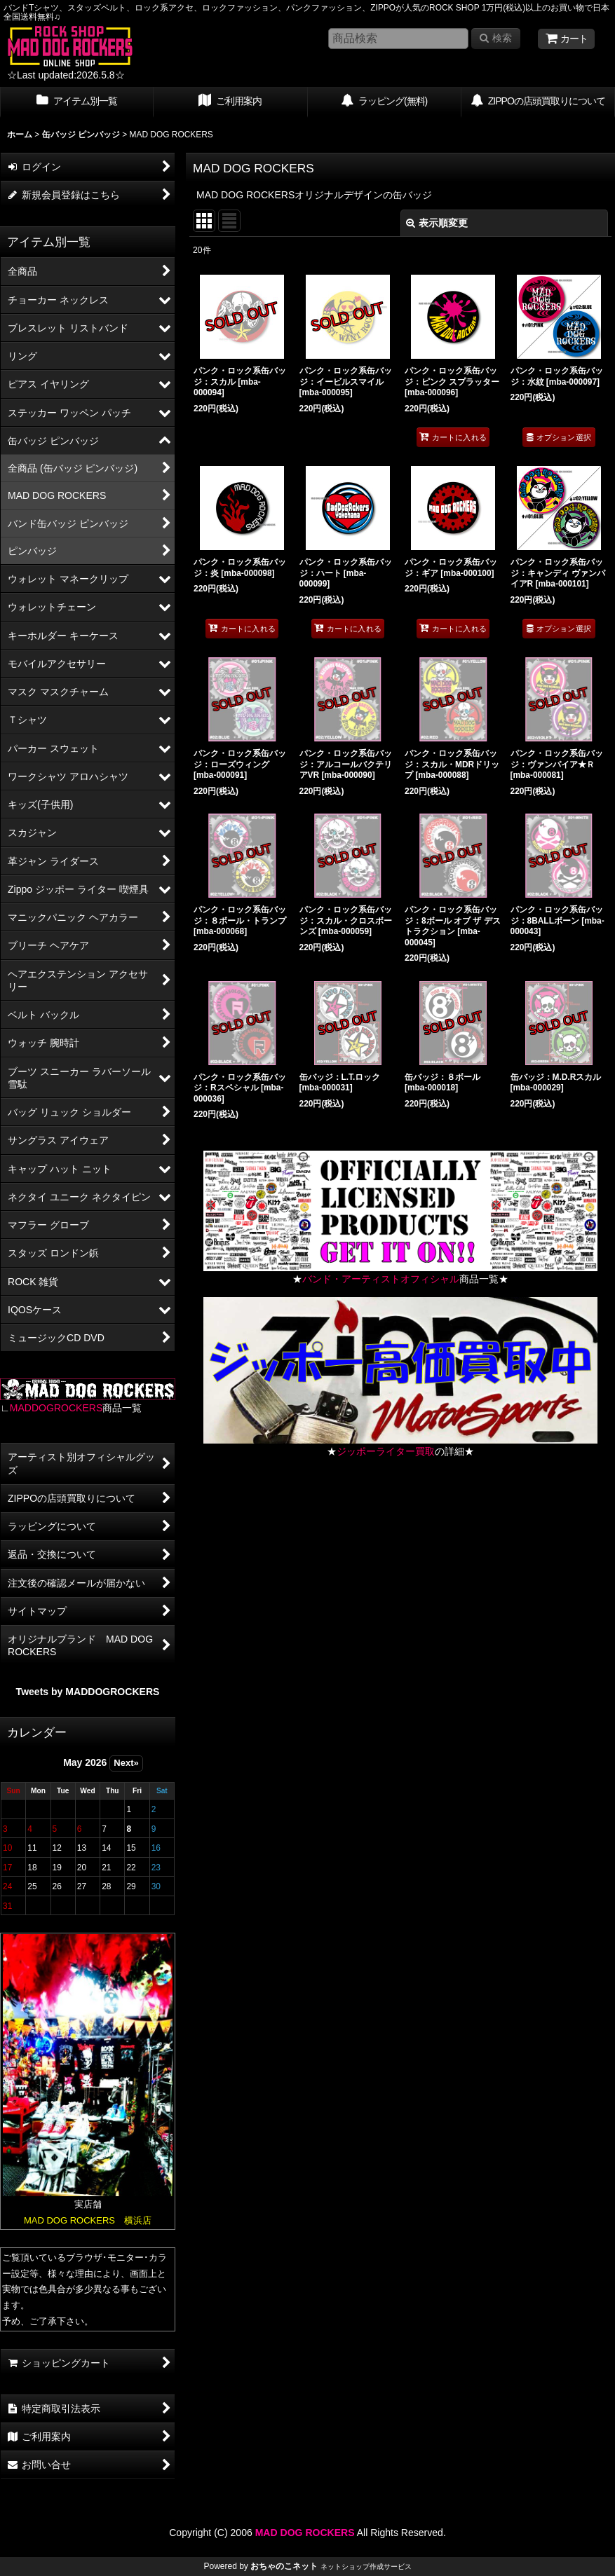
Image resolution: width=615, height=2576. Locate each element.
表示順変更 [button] (437, 222)
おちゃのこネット (284, 2566)
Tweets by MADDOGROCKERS (88, 1691)
